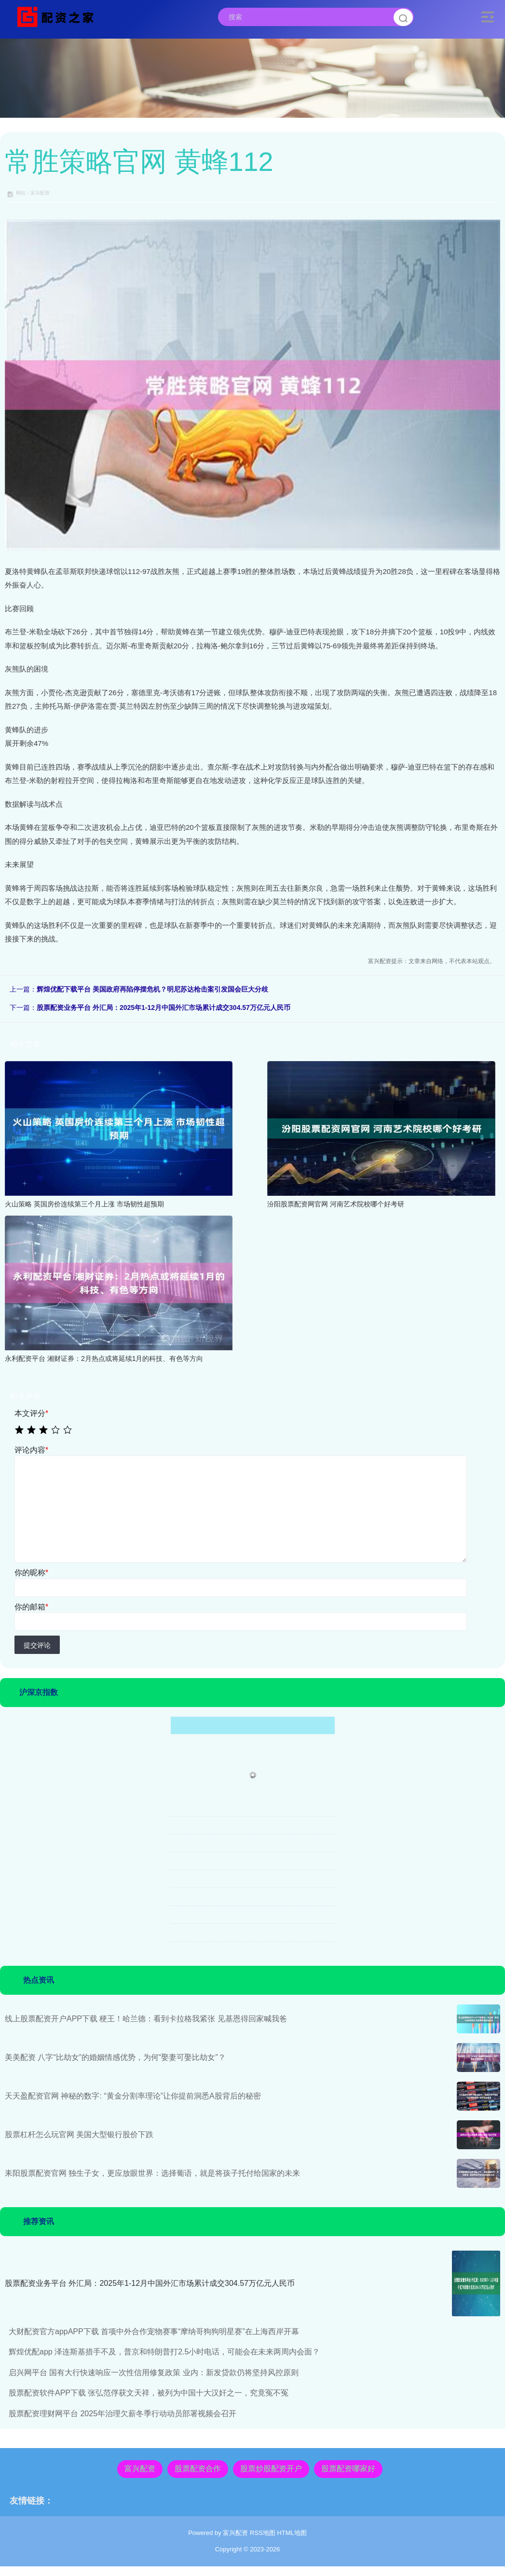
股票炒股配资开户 (271, 2468)
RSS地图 (262, 2532)
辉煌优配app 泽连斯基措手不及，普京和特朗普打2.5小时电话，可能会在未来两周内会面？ (164, 2352)
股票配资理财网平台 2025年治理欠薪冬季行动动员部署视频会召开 (122, 2413)
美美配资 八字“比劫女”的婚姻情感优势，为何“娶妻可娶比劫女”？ (115, 2057)
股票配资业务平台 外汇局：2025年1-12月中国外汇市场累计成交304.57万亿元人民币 (163, 1007)
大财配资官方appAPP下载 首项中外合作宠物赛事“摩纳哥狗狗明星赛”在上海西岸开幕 (154, 2331)
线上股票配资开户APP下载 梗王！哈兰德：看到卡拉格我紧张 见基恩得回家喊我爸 (146, 2019)
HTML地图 (291, 2532)
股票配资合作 (198, 2468)
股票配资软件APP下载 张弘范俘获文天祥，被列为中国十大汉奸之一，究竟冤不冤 (148, 2393)
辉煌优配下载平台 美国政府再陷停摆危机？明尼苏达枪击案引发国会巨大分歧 (152, 989)
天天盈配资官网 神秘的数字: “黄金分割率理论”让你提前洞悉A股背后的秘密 (133, 2096)
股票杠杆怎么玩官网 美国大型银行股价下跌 (79, 2134)
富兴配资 (139, 2468)
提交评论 (37, 1645)
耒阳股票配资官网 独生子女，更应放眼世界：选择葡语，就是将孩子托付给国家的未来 (152, 2173)
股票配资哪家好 (348, 2468)
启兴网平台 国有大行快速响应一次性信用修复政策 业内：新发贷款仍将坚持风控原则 (154, 2372)
